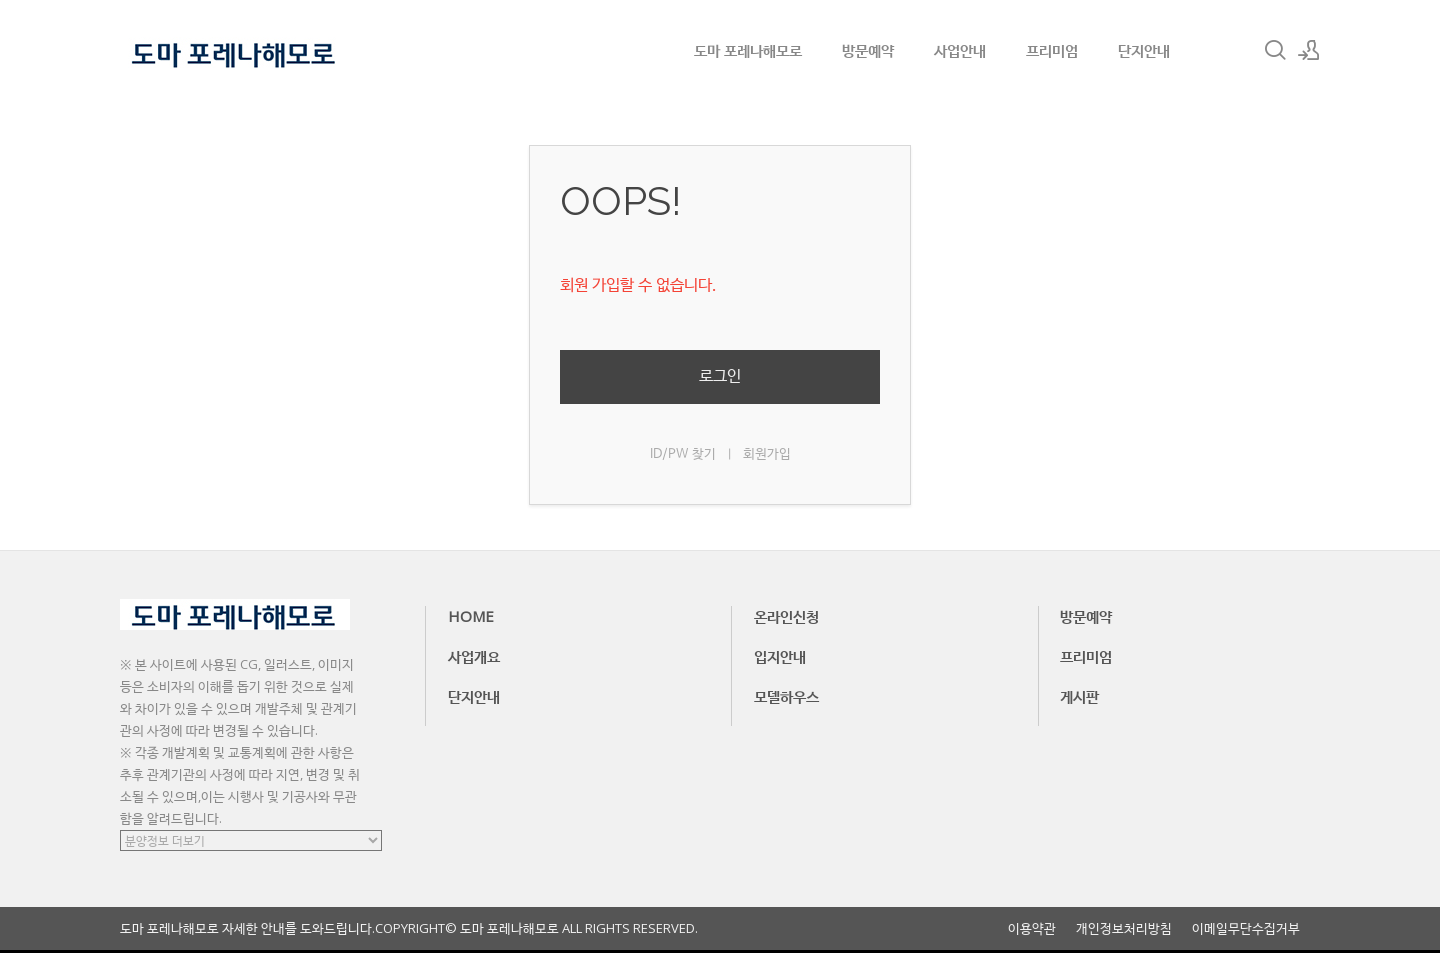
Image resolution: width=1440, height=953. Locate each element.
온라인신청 (786, 616)
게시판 (1079, 696)
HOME (471, 616)
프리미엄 (1052, 50)
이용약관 (1032, 928)
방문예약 (868, 50)
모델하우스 (786, 696)
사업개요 (474, 656)
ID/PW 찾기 (683, 454)
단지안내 (1144, 50)
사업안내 (960, 50)
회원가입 (767, 454)
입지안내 (780, 656)
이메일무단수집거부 (1246, 928)
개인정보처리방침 (1124, 928)
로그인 (720, 376)
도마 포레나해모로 (748, 50)
